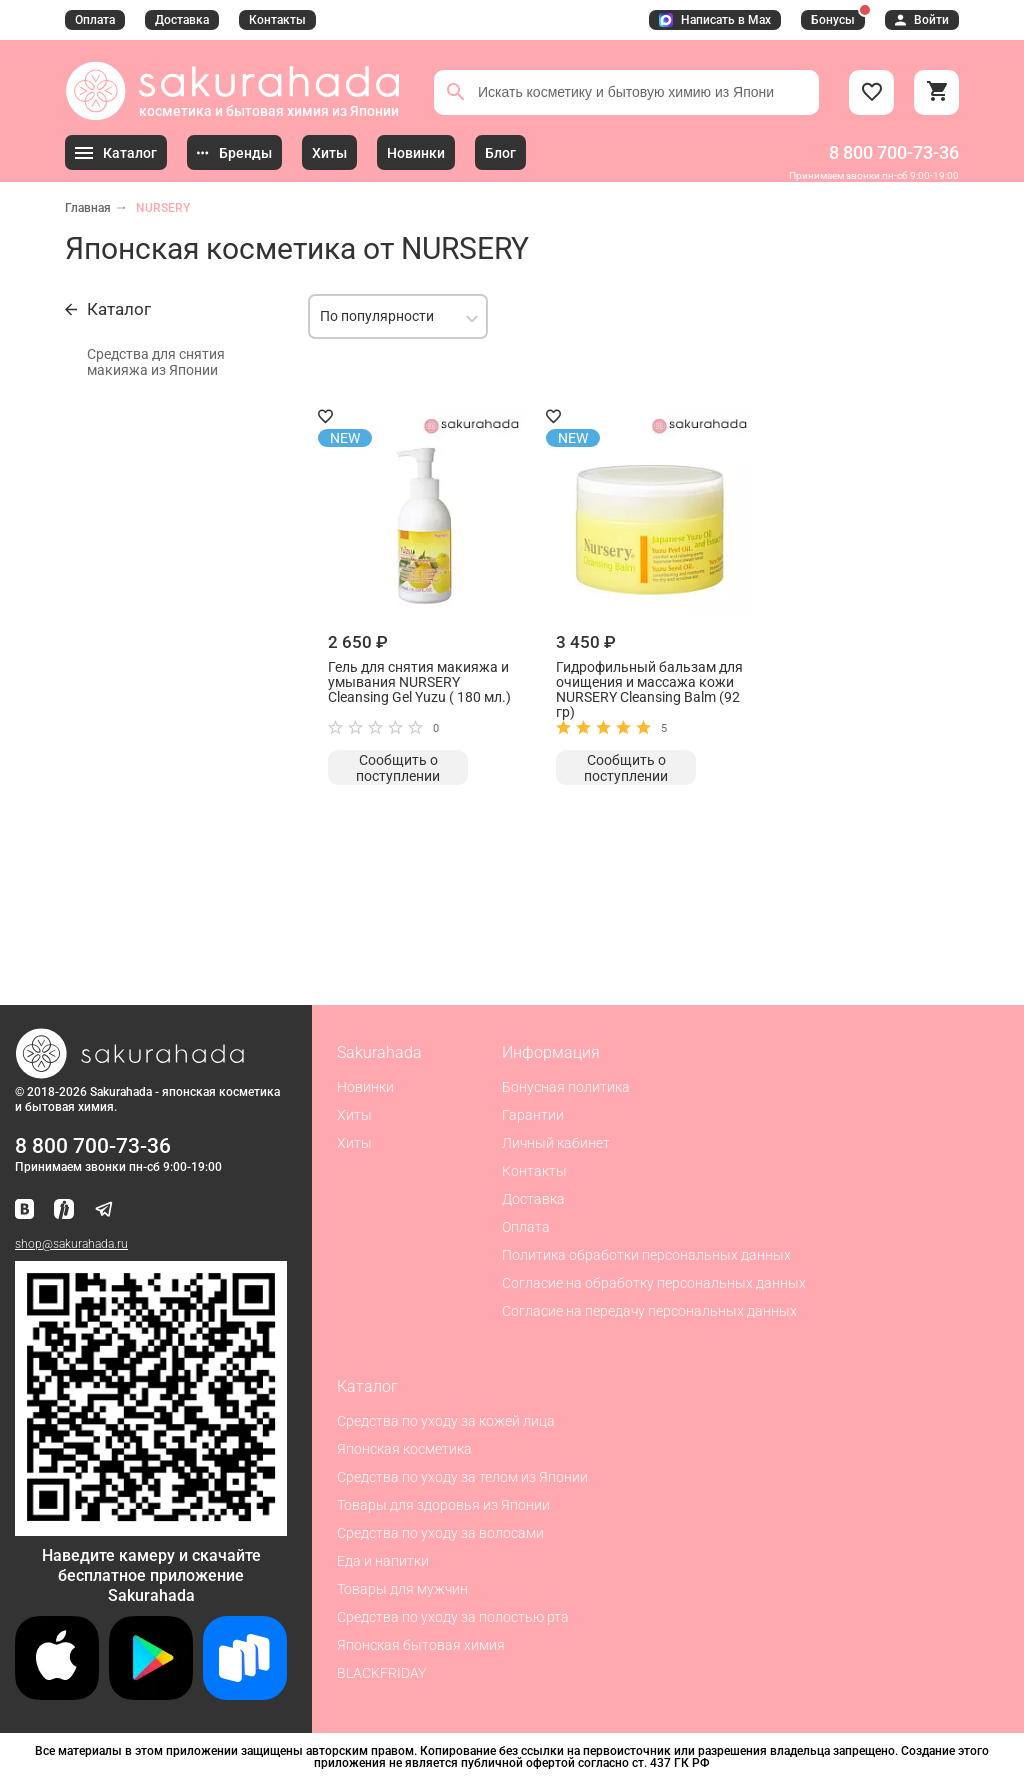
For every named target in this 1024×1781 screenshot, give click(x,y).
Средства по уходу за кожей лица (446, 1421)
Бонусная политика (566, 1087)
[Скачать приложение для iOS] (57, 1694)
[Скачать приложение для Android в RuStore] (151, 1527)
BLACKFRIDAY (381, 1673)
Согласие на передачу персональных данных (649, 1311)
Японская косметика (404, 1449)
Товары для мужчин (402, 1589)
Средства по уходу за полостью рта (453, 1617)
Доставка (182, 20)
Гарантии (533, 1115)
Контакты (277, 20)
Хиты (354, 1115)
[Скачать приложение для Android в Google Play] (151, 1694)
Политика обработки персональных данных (646, 1255)
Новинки (365, 1087)
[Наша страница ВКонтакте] (24, 1210)
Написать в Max (715, 20)
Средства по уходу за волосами (440, 1533)
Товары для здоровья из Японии (443, 1505)
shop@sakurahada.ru (71, 1244)
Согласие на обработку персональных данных (654, 1283)
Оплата (95, 20)
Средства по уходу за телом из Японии (462, 1477)
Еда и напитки (383, 1561)
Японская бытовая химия (421, 1645)
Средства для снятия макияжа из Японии (156, 362)
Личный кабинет (556, 1143)
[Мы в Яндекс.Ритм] (64, 1210)
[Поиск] (456, 92)
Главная (88, 208)
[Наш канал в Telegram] (104, 1210)
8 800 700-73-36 (894, 152)
